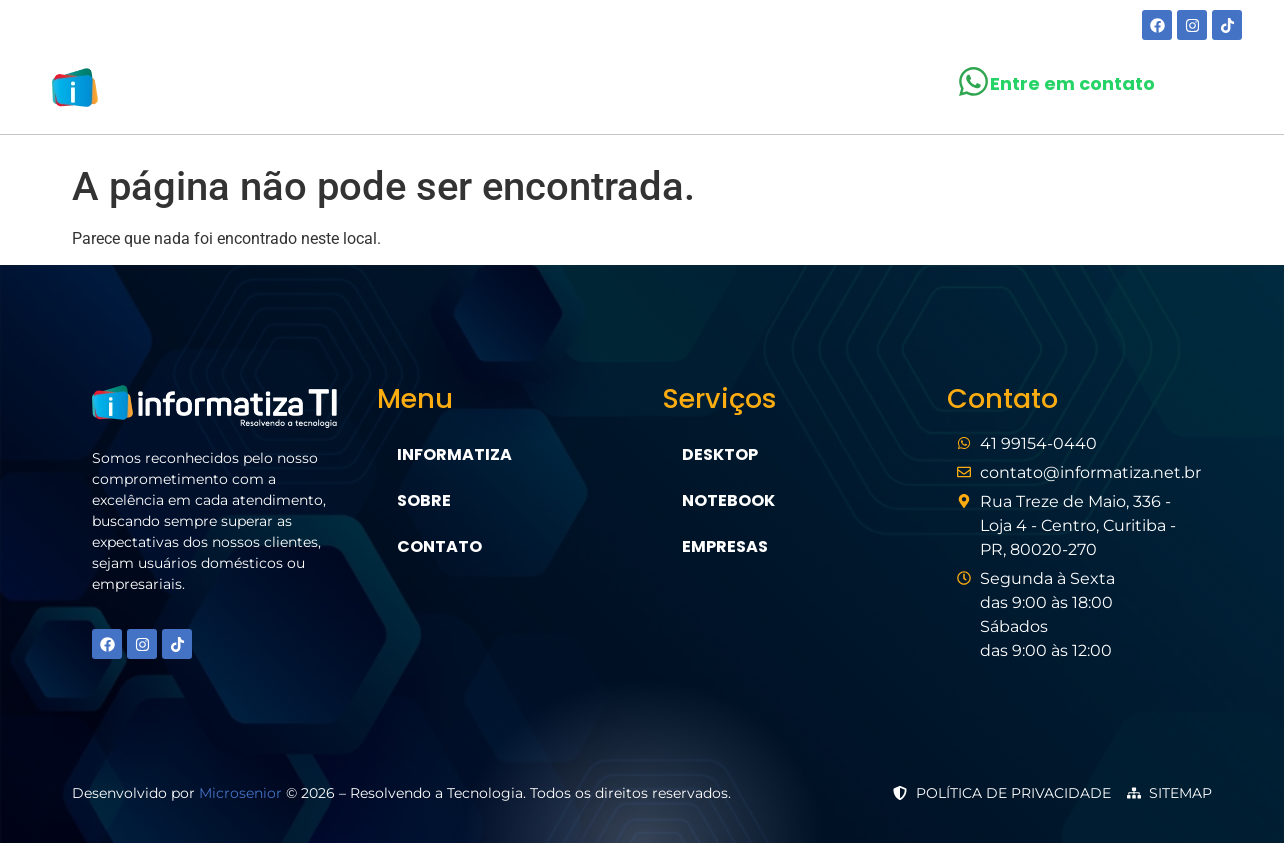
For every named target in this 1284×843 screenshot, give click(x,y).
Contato (832, 91)
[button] (627, 92)
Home (433, 91)
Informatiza (454, 454)
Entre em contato (1072, 83)
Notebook (728, 500)
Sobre (516, 91)
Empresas (725, 546)
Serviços (627, 91)
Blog (734, 91)
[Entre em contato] (973, 81)
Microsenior (240, 793)
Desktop (720, 454)
